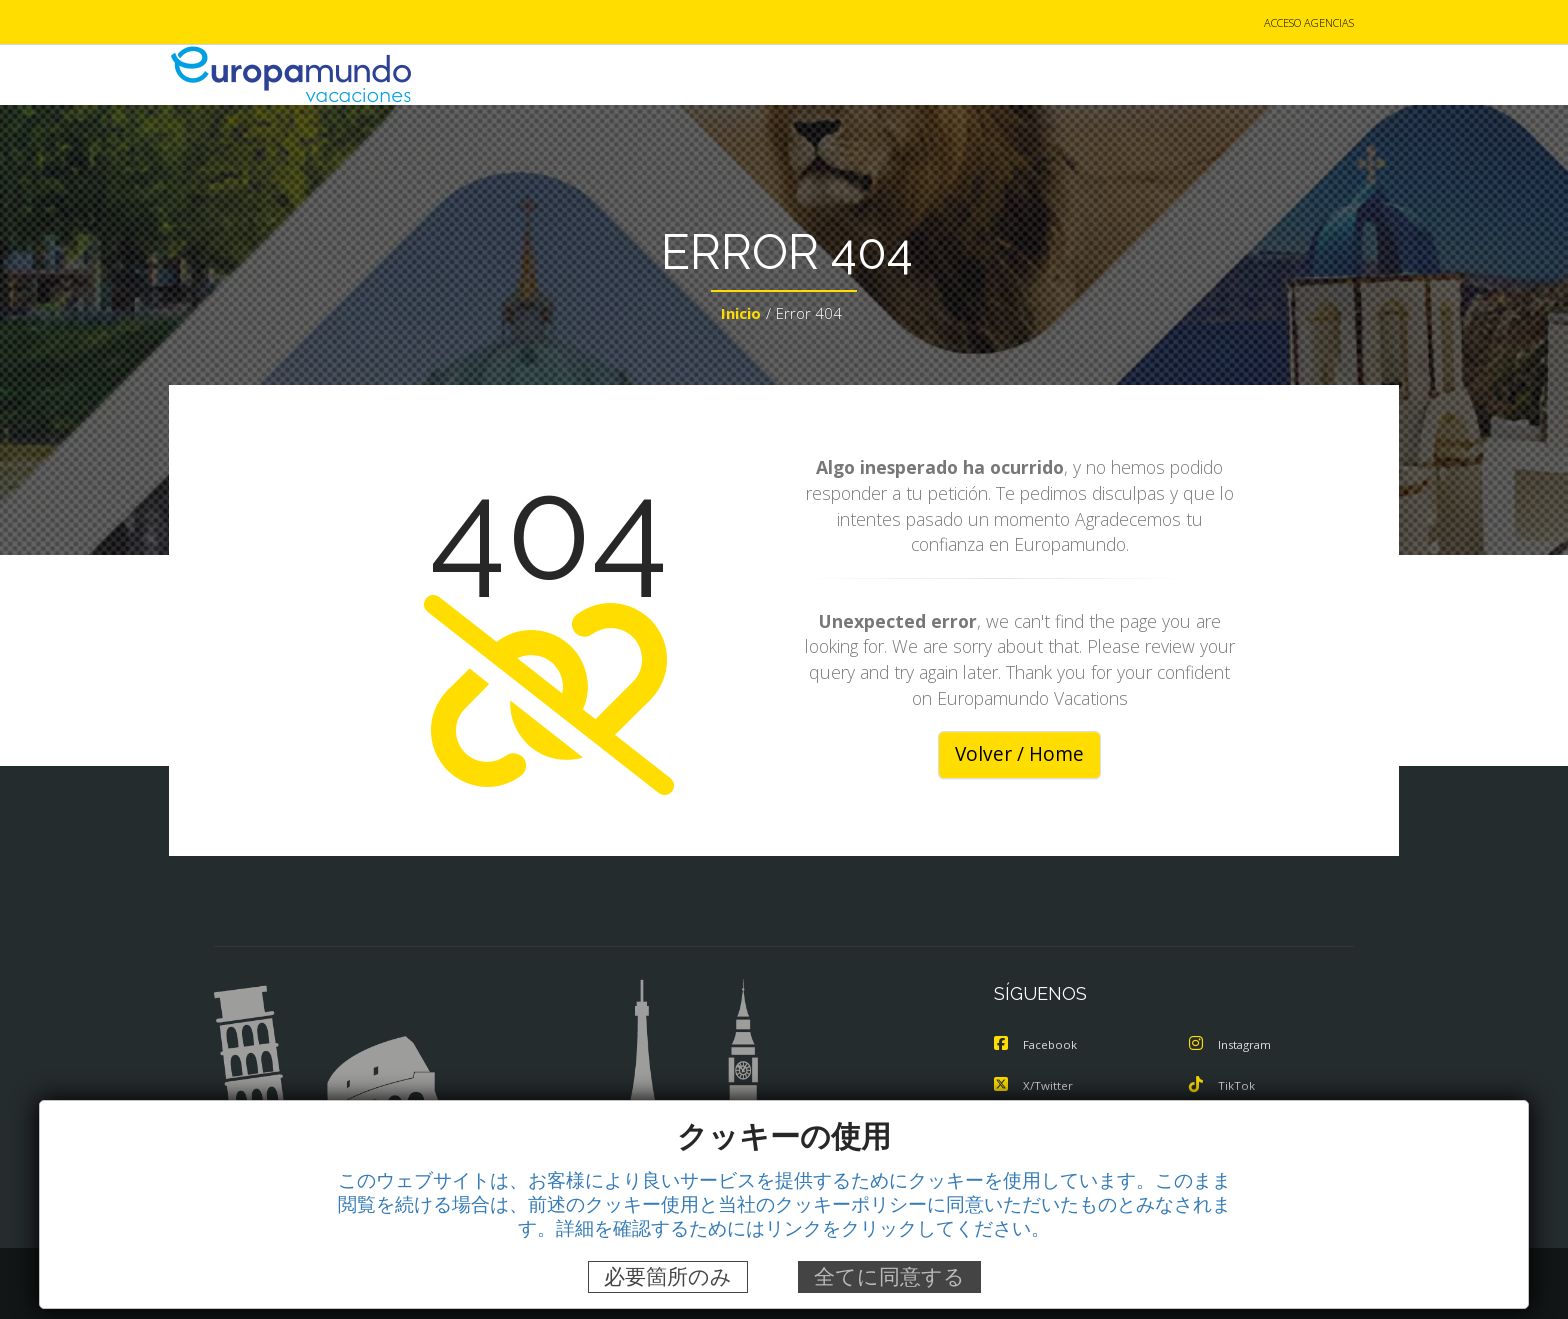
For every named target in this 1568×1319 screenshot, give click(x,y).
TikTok (1223, 1086)
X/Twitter (1035, 1086)
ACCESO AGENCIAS (1309, 23)
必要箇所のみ (668, 1276)
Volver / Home (1019, 756)
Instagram (1234, 1046)
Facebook (1038, 1046)
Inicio (741, 316)
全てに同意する (889, 1276)
